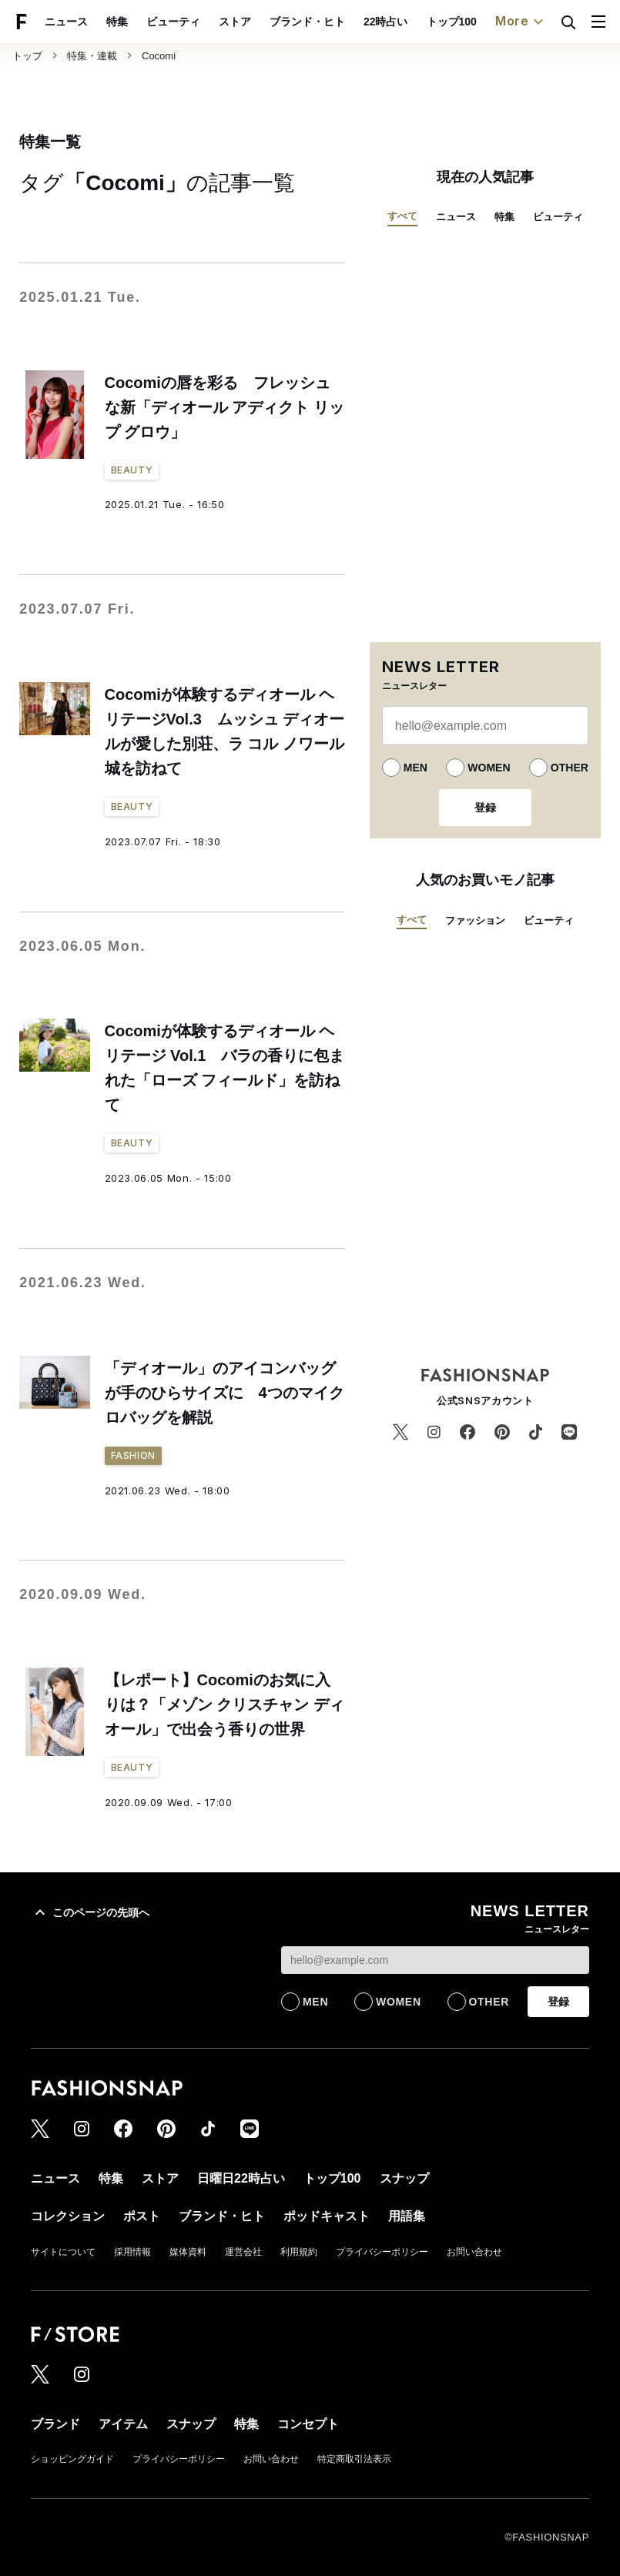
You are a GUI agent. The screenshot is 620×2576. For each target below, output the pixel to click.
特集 (117, 21)
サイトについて (63, 2251)
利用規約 (298, 2251)
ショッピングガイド (72, 2459)
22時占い (386, 21)
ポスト (141, 2216)
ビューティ (173, 21)
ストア (235, 21)
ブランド (55, 2423)
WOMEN (489, 767)
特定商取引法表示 (354, 2459)
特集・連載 (92, 56)
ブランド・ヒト (307, 21)
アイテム (123, 2423)
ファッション (475, 920)
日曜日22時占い (241, 2178)
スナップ (404, 2178)
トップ (27, 56)
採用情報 (132, 2251)
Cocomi (159, 56)
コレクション (68, 2216)
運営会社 (243, 2251)
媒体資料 (187, 2251)
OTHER (569, 767)
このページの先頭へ (90, 1912)
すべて (402, 216)
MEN (415, 767)
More (521, 21)
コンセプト (308, 2423)
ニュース (66, 21)
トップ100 (452, 21)
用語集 (406, 2216)
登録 (485, 807)
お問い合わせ (474, 2251)
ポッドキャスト (326, 2216)
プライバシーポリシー (382, 2251)
